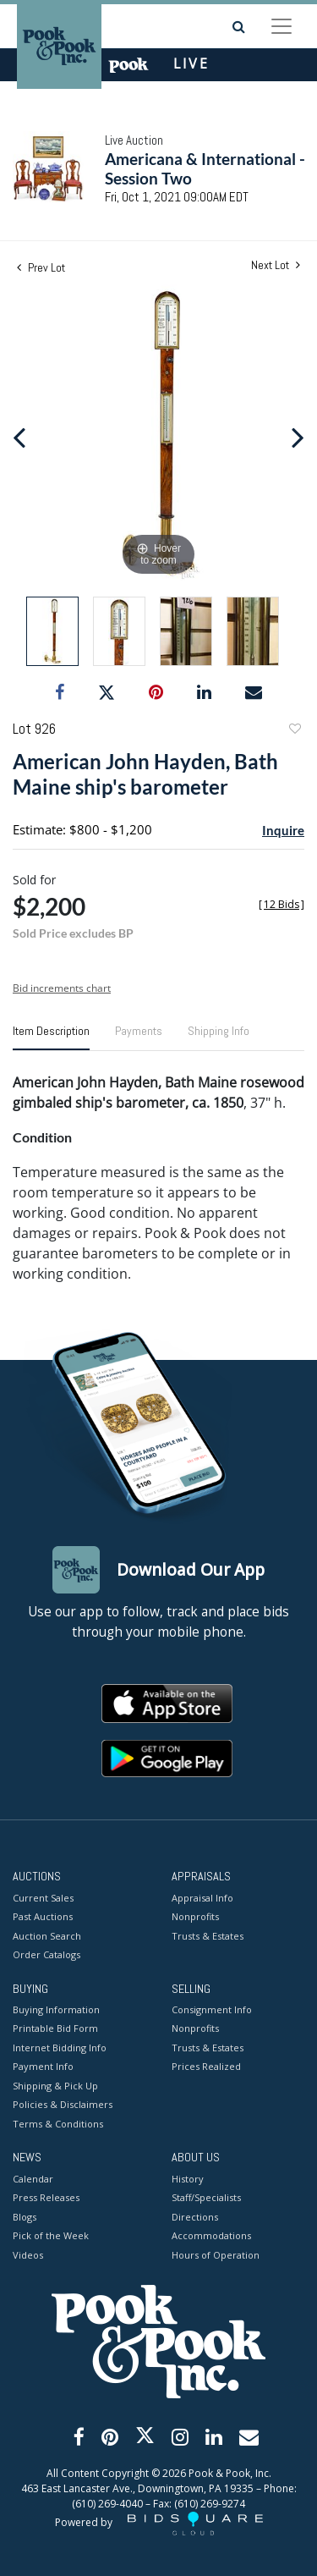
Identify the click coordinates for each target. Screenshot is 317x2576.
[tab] (51, 1037)
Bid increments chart (62, 988)
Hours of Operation (216, 2254)
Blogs (24, 2216)
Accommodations (211, 2235)
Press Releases (46, 2197)
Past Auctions (43, 1916)
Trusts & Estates (207, 1935)
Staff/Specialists (206, 2197)
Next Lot (275, 265)
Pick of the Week (51, 2235)
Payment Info (43, 2066)
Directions (195, 2216)
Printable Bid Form (55, 2028)
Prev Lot (41, 267)
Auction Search (47, 1935)
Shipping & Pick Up (55, 2085)
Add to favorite (294, 730)
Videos (28, 2254)
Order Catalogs (46, 1954)
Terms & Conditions (58, 2123)
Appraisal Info (202, 1897)
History (188, 2178)
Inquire (283, 830)
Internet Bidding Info (60, 2047)
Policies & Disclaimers (62, 2104)
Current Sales (43, 1897)
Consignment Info (212, 2009)
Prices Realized (206, 2066)
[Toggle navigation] (281, 26)
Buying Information (56, 2009)
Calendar (33, 2178)
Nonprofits (195, 1916)
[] (281, 904)
